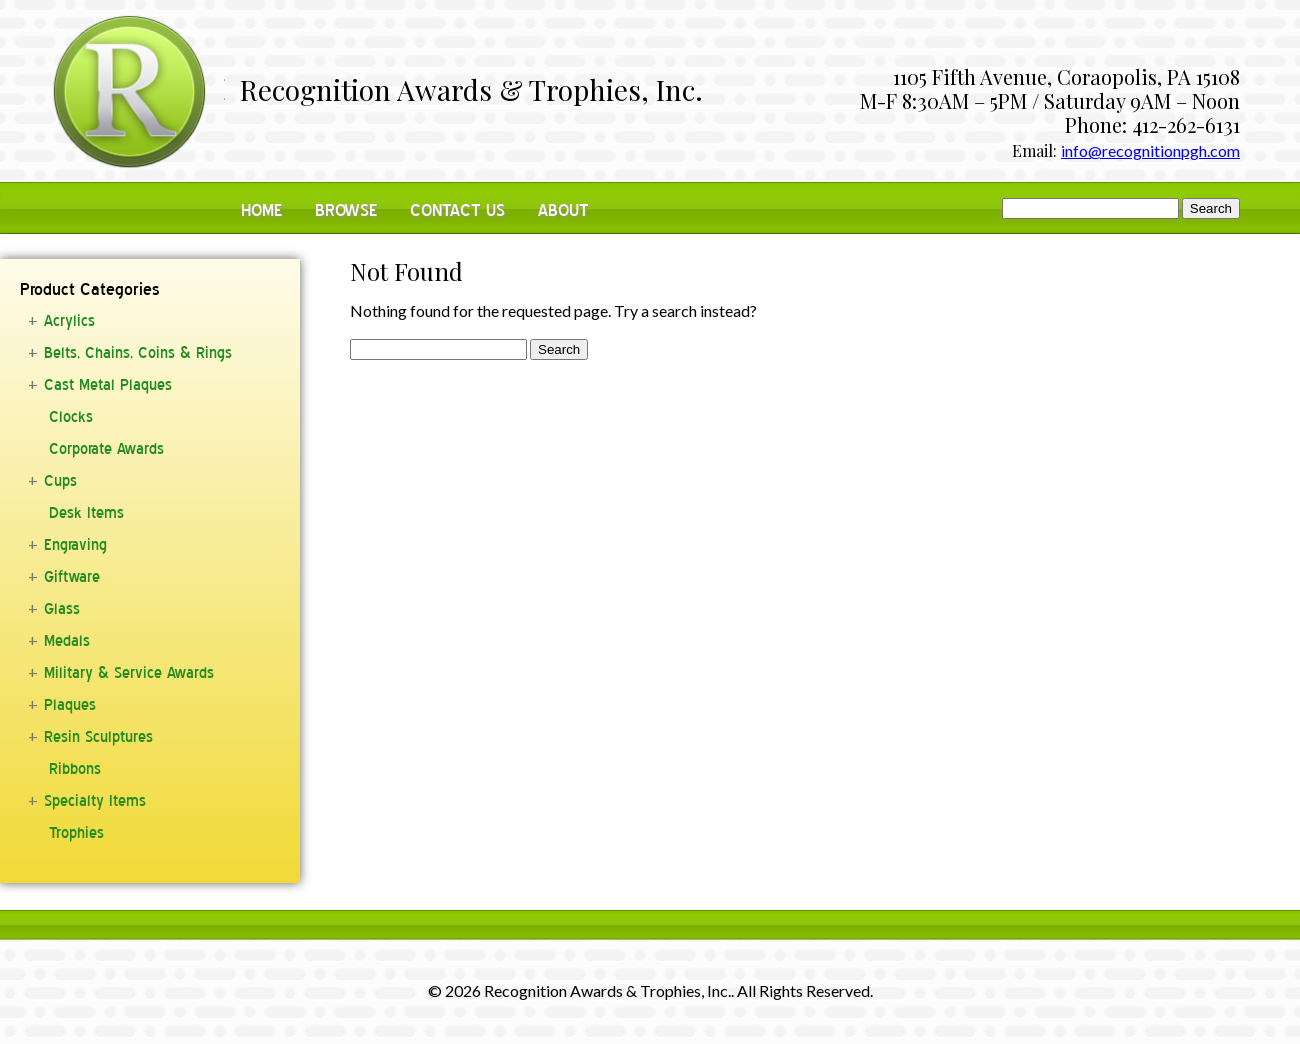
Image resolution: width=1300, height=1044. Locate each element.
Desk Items (86, 513)
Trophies (76, 833)
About (563, 210)
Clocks (71, 417)
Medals (67, 641)
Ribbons (75, 769)
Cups (60, 481)
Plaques (70, 705)
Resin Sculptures (98, 737)
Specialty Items (95, 801)
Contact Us (457, 210)
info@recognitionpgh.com (1150, 150)
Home (261, 210)
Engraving (75, 545)
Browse (346, 210)
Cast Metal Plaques (108, 385)
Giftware (72, 577)
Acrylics (69, 321)
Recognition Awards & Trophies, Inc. (471, 92)
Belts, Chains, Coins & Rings (138, 353)
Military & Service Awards (129, 673)
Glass (62, 609)
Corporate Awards (106, 449)
